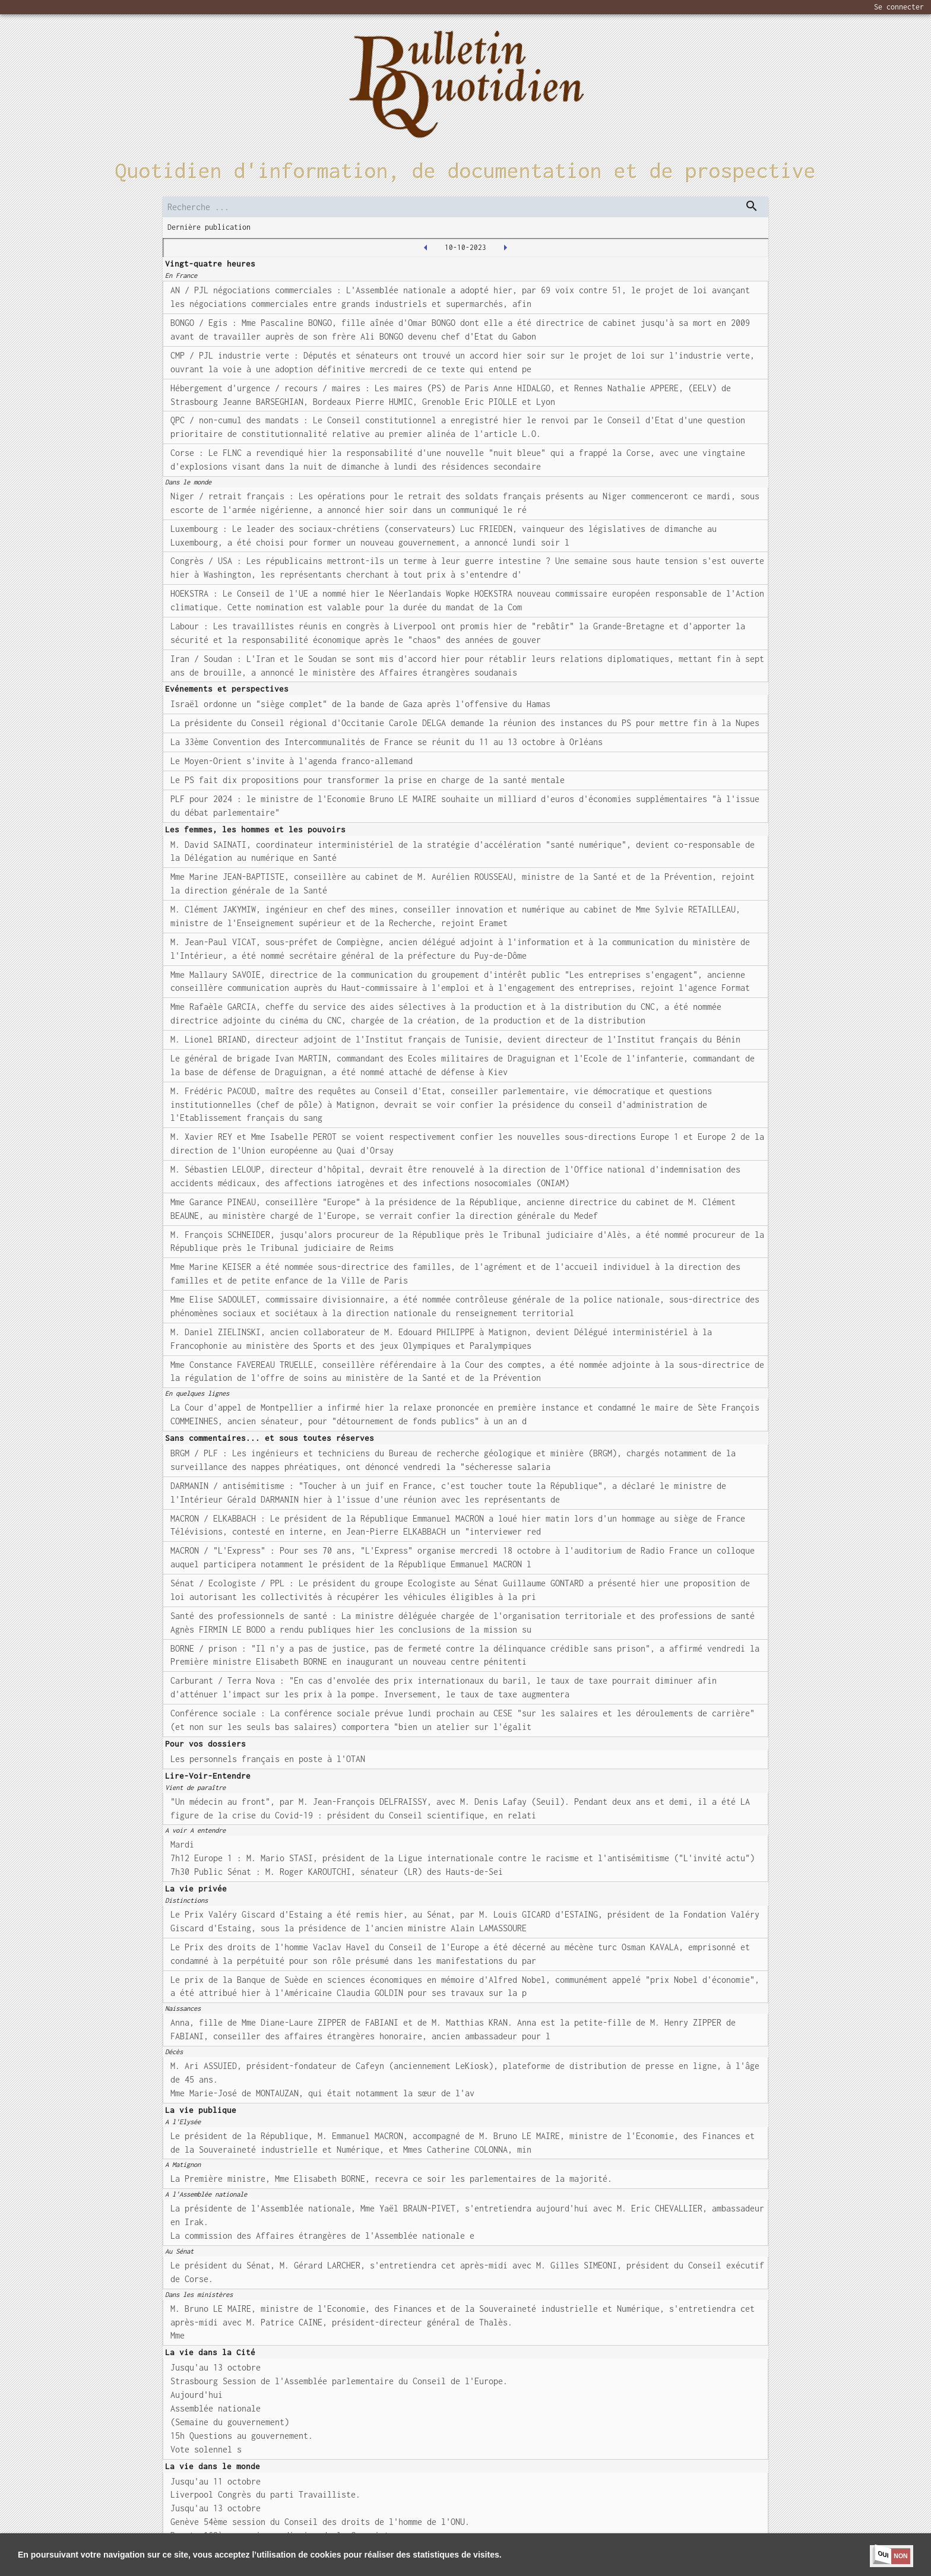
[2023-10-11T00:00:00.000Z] (505, 247)
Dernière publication (209, 227)
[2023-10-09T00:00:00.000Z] (426, 247)
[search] (465, 207)
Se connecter (899, 6)
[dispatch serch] (751, 206)
